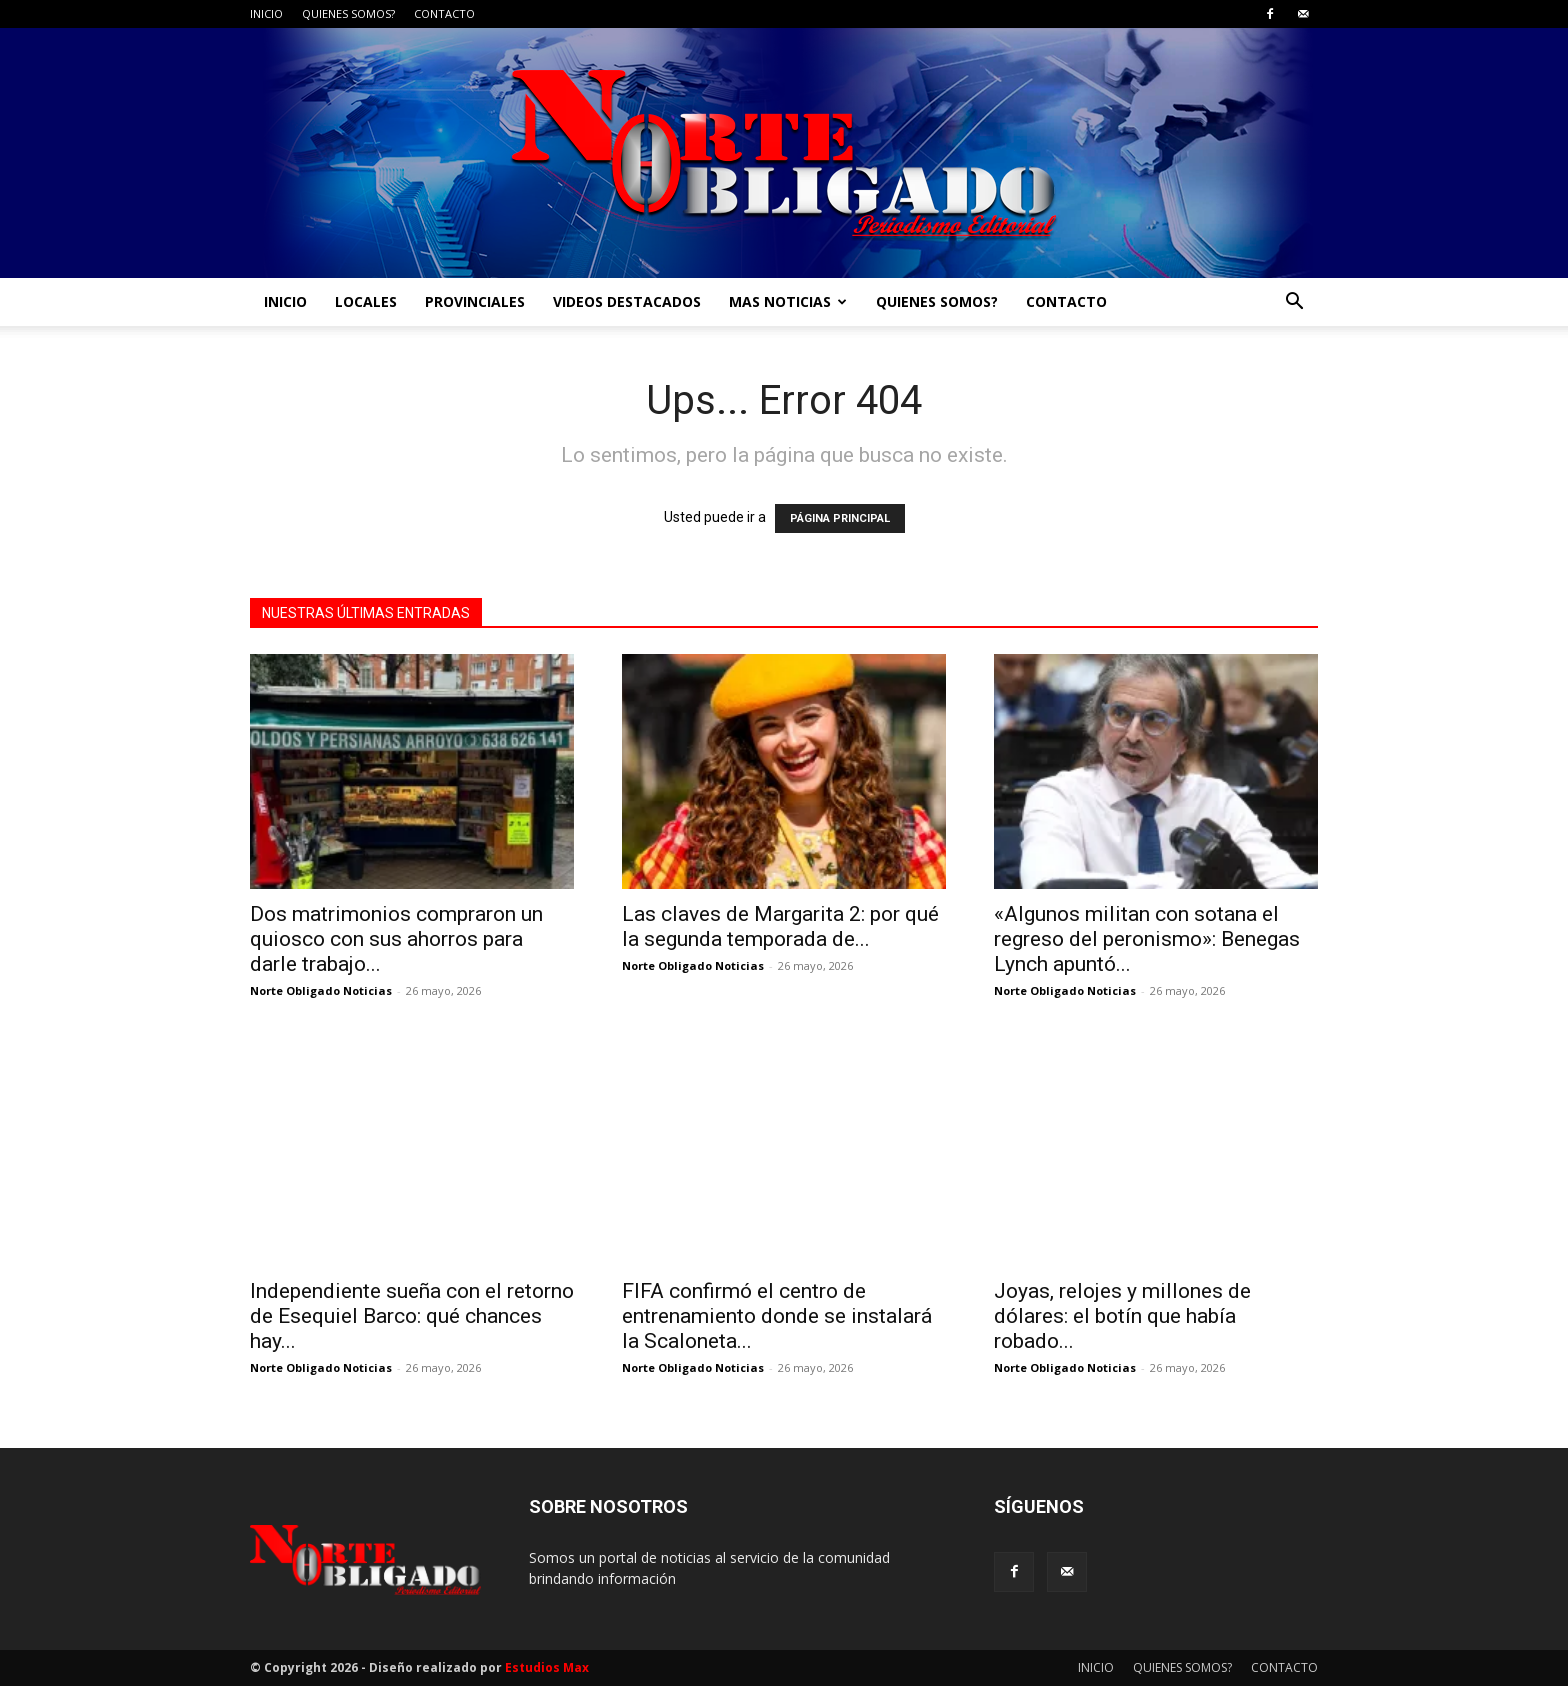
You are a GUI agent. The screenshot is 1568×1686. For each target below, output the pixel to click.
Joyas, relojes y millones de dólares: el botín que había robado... (1122, 1316)
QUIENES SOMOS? (348, 13)
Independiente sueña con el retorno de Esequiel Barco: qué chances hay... (412, 1316)
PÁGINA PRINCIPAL (840, 518)
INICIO (266, 13)
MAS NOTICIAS (788, 301)
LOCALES (366, 301)
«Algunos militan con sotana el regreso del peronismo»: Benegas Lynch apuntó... (1147, 939)
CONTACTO (444, 13)
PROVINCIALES (475, 301)
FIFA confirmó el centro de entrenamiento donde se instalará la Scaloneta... (777, 1316)
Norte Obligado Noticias (321, 990)
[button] (1294, 303)
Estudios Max (547, 1667)
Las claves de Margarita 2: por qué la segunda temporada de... (780, 926)
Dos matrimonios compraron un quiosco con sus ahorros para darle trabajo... (396, 939)
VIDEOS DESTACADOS (627, 301)
